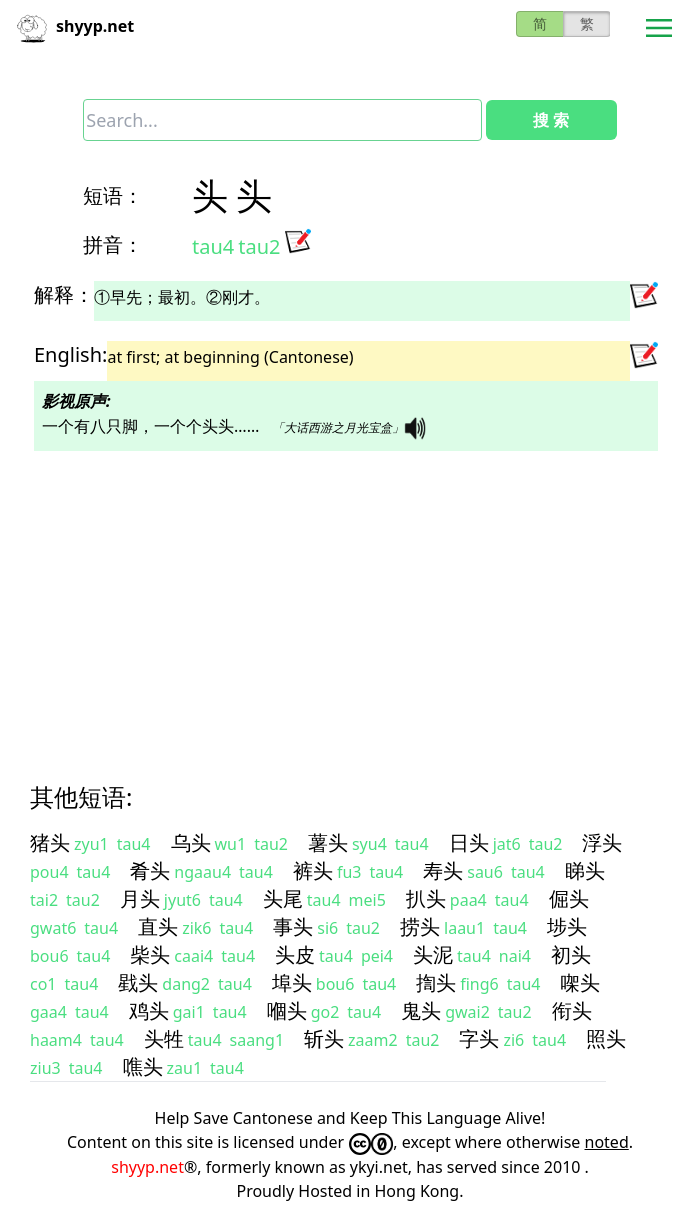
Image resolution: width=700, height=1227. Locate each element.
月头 (140, 898)
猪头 (50, 842)
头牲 (164, 1038)
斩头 (324, 1038)
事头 (293, 926)
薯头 (328, 842)
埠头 (292, 982)
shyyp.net (147, 1167)
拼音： (113, 244)
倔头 (569, 898)
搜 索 (551, 120)
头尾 (283, 898)
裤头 (313, 870)
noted (607, 1142)
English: (70, 354)
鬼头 (421, 1010)
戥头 (138, 982)
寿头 (443, 870)
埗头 (567, 926)
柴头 (150, 954)
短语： (113, 195)
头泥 (433, 954)
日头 (469, 842)
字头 (479, 1038)
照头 (606, 1038)
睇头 (585, 870)
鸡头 (149, 1010)
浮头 (602, 842)
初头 (571, 954)
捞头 (420, 926)
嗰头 (287, 1010)
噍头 (143, 1066)
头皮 (295, 954)
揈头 (436, 982)
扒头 (426, 898)
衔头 (572, 1010)
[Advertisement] (350, 599)
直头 (158, 926)
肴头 (150, 870)
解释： (64, 294)
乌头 (191, 842)
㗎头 (580, 982)
